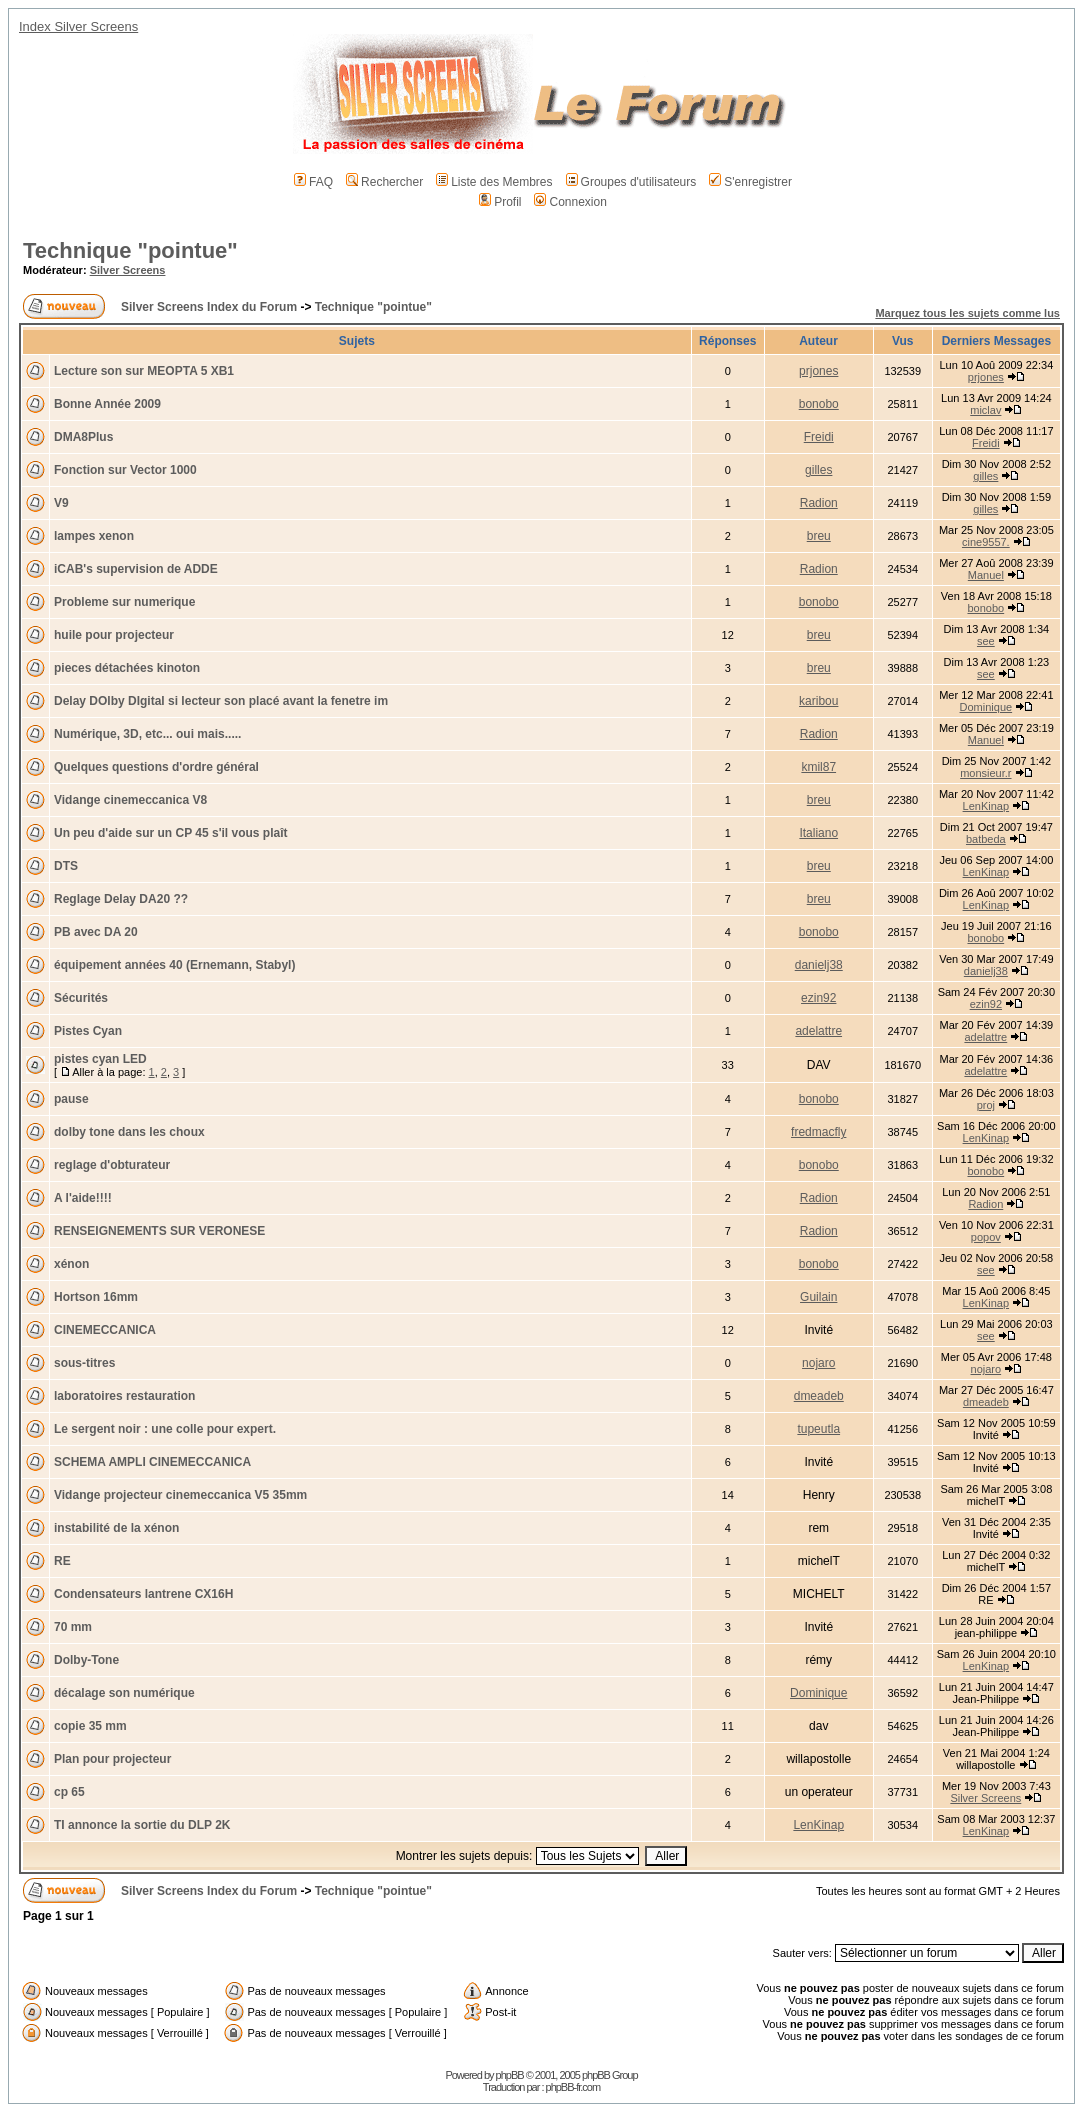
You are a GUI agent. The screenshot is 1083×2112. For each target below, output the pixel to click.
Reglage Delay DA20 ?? (121, 899)
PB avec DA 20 (96, 932)
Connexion (570, 202)
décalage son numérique (124, 1693)
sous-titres (84, 1363)
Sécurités (81, 998)
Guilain (818, 1297)
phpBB (510, 2075)
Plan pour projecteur (112, 1759)
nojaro (818, 1363)
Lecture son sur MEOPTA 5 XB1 (144, 371)
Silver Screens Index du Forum (209, 307)
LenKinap (986, 806)
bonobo (819, 404)
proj (986, 1105)
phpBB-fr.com (573, 2087)
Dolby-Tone (86, 1660)
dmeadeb (819, 1396)
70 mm (73, 1627)
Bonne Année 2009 (107, 404)
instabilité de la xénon (116, 1528)
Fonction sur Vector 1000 (125, 470)
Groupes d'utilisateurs (631, 182)
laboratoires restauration (124, 1396)
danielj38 (819, 965)
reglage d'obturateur (112, 1165)
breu (819, 536)
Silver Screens (128, 270)
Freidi (819, 437)
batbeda (986, 839)
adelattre (818, 1031)
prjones (818, 371)
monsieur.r (985, 773)
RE (62, 1561)
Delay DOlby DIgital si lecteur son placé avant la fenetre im (221, 701)
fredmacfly (818, 1132)
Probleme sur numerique (124, 602)
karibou (818, 701)
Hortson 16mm (96, 1297)
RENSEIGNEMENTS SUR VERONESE (159, 1231)
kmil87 (818, 767)
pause (71, 1099)
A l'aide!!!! (83, 1198)
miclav (985, 410)
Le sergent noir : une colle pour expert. (165, 1429)
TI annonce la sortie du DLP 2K (142, 1825)
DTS (66, 866)
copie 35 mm (90, 1726)
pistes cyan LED (100, 1059)
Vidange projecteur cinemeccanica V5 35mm (180, 1495)
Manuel (986, 575)
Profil (500, 202)
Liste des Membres (494, 182)
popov (986, 1237)
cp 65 (69, 1792)
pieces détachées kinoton (127, 668)
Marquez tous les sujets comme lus (967, 313)
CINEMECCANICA (105, 1330)
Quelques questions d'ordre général (156, 767)
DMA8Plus (83, 437)
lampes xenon (94, 536)
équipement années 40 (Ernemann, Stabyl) (174, 965)
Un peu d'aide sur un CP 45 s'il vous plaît (171, 833)
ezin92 (818, 998)
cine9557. (986, 542)
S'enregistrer (750, 182)
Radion (819, 503)
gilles (818, 470)
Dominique (986, 707)
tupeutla (818, 1429)
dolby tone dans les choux (129, 1132)
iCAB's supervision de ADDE (136, 569)
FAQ (313, 182)
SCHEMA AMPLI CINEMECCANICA (152, 1462)
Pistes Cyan (88, 1031)
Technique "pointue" (130, 250)
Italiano (818, 833)
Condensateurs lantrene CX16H (143, 1594)
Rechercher (384, 182)
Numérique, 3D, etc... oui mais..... (147, 734)
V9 (61, 503)
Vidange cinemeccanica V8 (130, 800)
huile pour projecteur (114, 635)
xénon (71, 1264)
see (986, 641)
